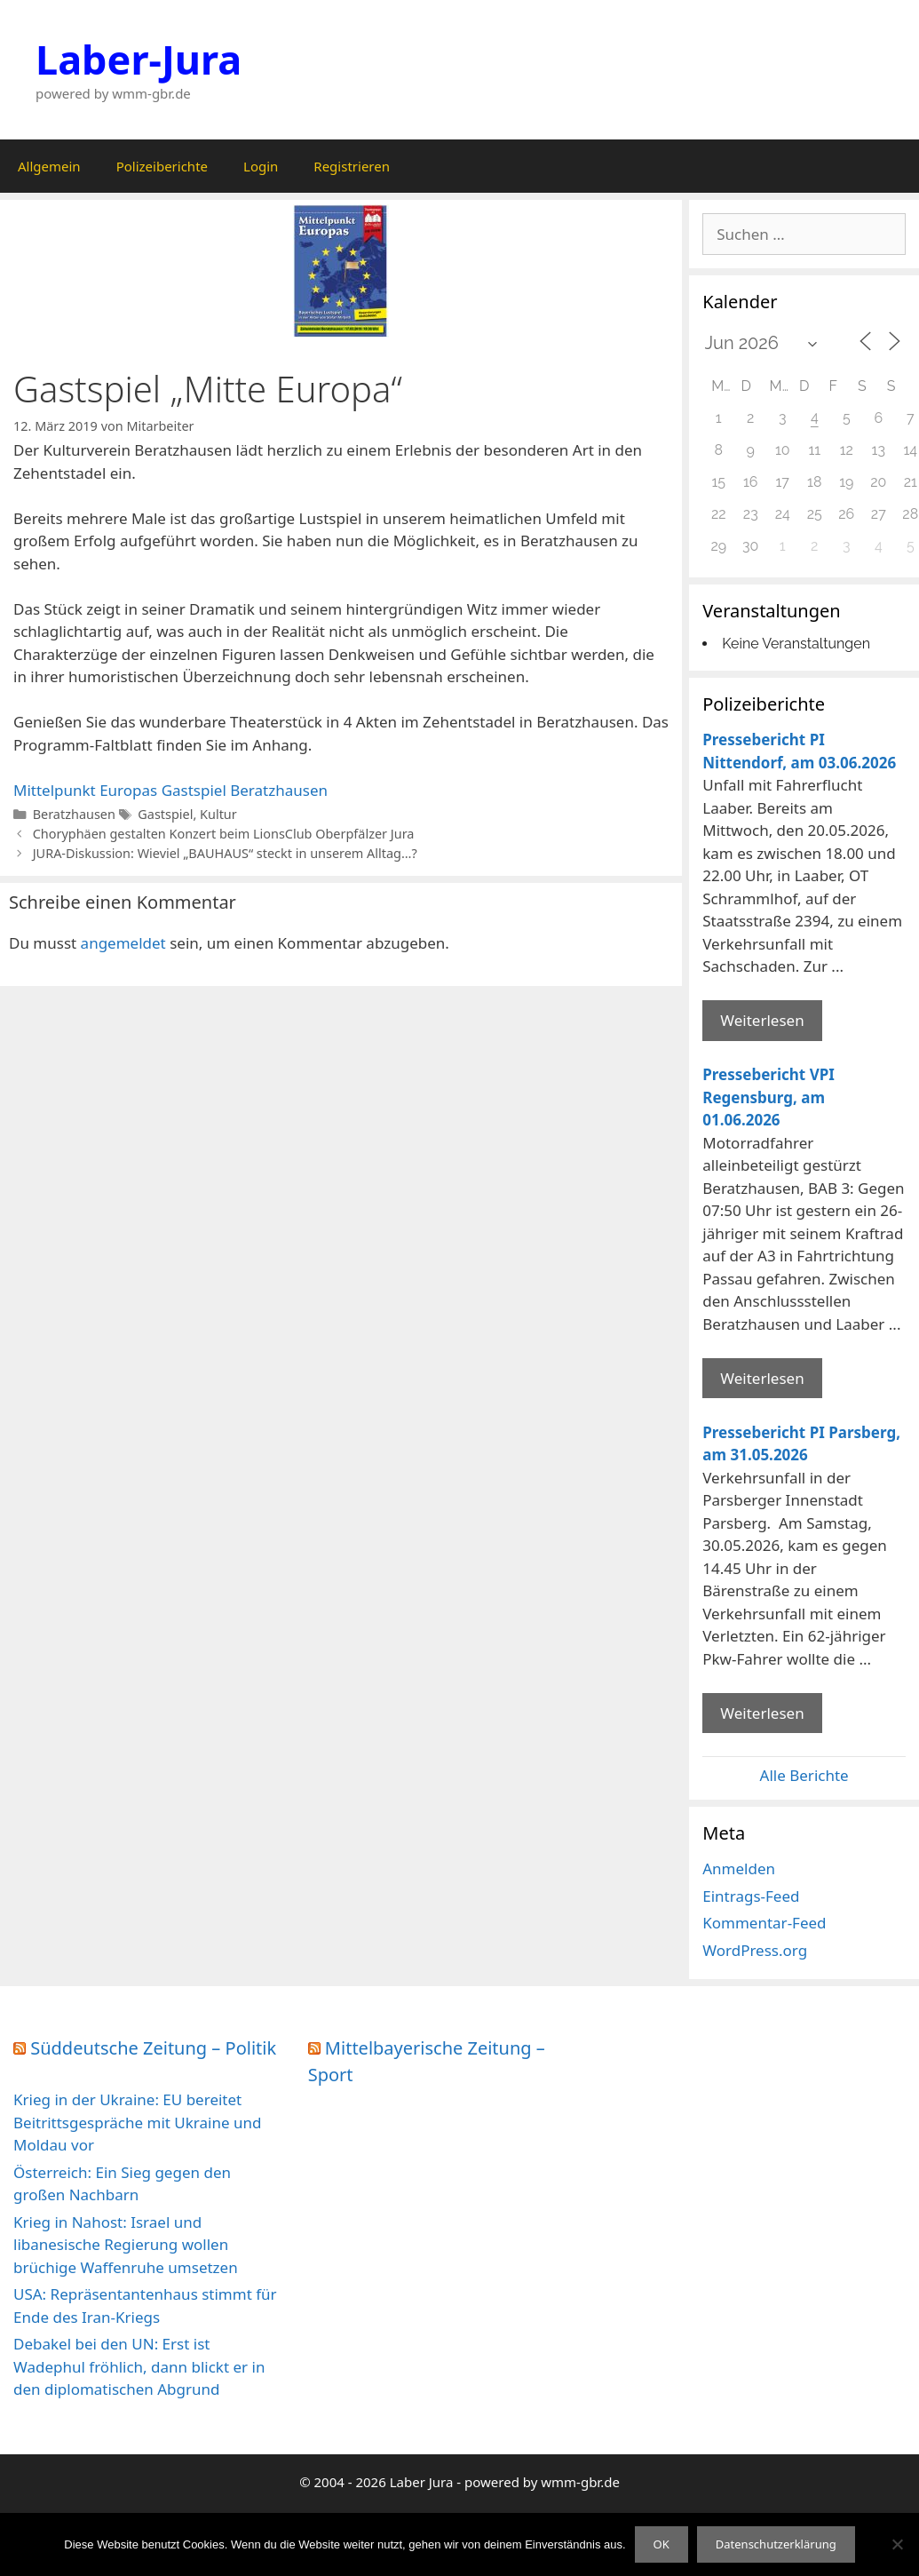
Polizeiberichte (162, 166)
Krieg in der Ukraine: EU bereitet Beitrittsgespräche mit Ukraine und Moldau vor (137, 2122)
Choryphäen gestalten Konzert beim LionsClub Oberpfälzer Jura (224, 833)
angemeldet (123, 943)
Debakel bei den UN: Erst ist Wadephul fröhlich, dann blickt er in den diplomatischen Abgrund (139, 2366)
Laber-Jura (139, 59)
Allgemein (49, 166)
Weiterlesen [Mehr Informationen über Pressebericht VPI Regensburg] (762, 1378)
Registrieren (351, 166)
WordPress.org (754, 1950)
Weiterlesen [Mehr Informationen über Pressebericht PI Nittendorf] (762, 1020)
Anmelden (738, 1868)
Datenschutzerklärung (776, 2544)
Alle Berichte (804, 1775)
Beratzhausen (74, 814)
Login (260, 166)
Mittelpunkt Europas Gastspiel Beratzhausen (170, 790)
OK (661, 2544)
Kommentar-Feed (764, 1922)
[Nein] (897, 2544)
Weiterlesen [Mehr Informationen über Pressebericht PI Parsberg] (762, 1713)
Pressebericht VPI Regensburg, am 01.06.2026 (768, 1097)
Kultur (218, 814)
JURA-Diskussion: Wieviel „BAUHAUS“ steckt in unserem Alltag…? (225, 853)
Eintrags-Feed (750, 1896)
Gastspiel (165, 814)
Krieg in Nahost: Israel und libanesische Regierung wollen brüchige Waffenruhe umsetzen (125, 2245)
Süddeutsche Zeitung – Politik (153, 2048)
